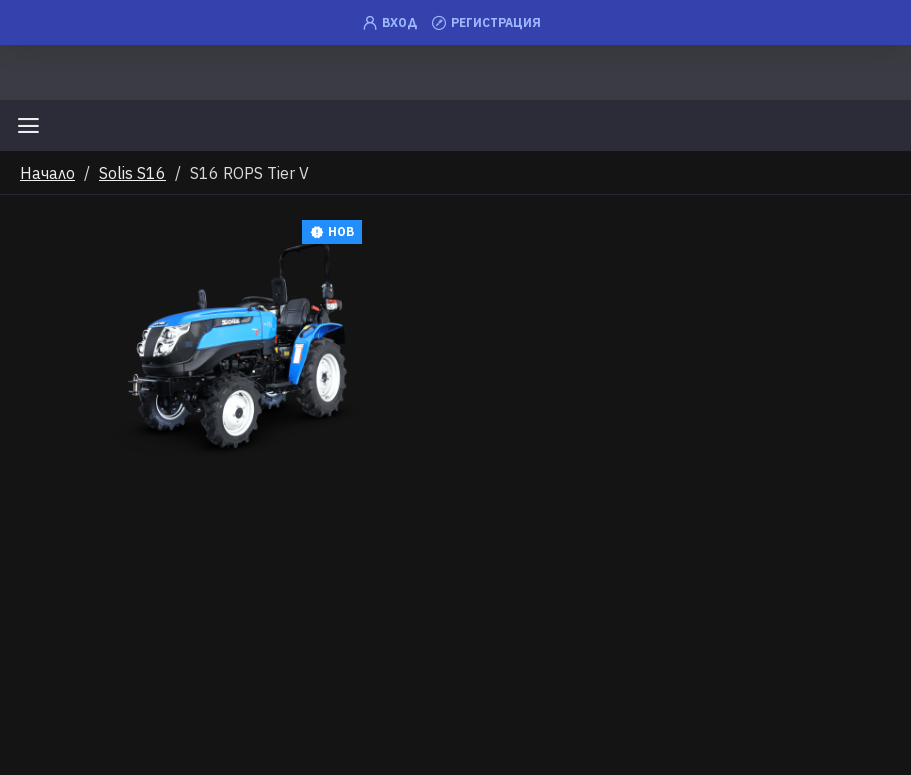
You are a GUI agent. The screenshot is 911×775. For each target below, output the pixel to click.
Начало (47, 173)
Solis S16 (132, 173)
